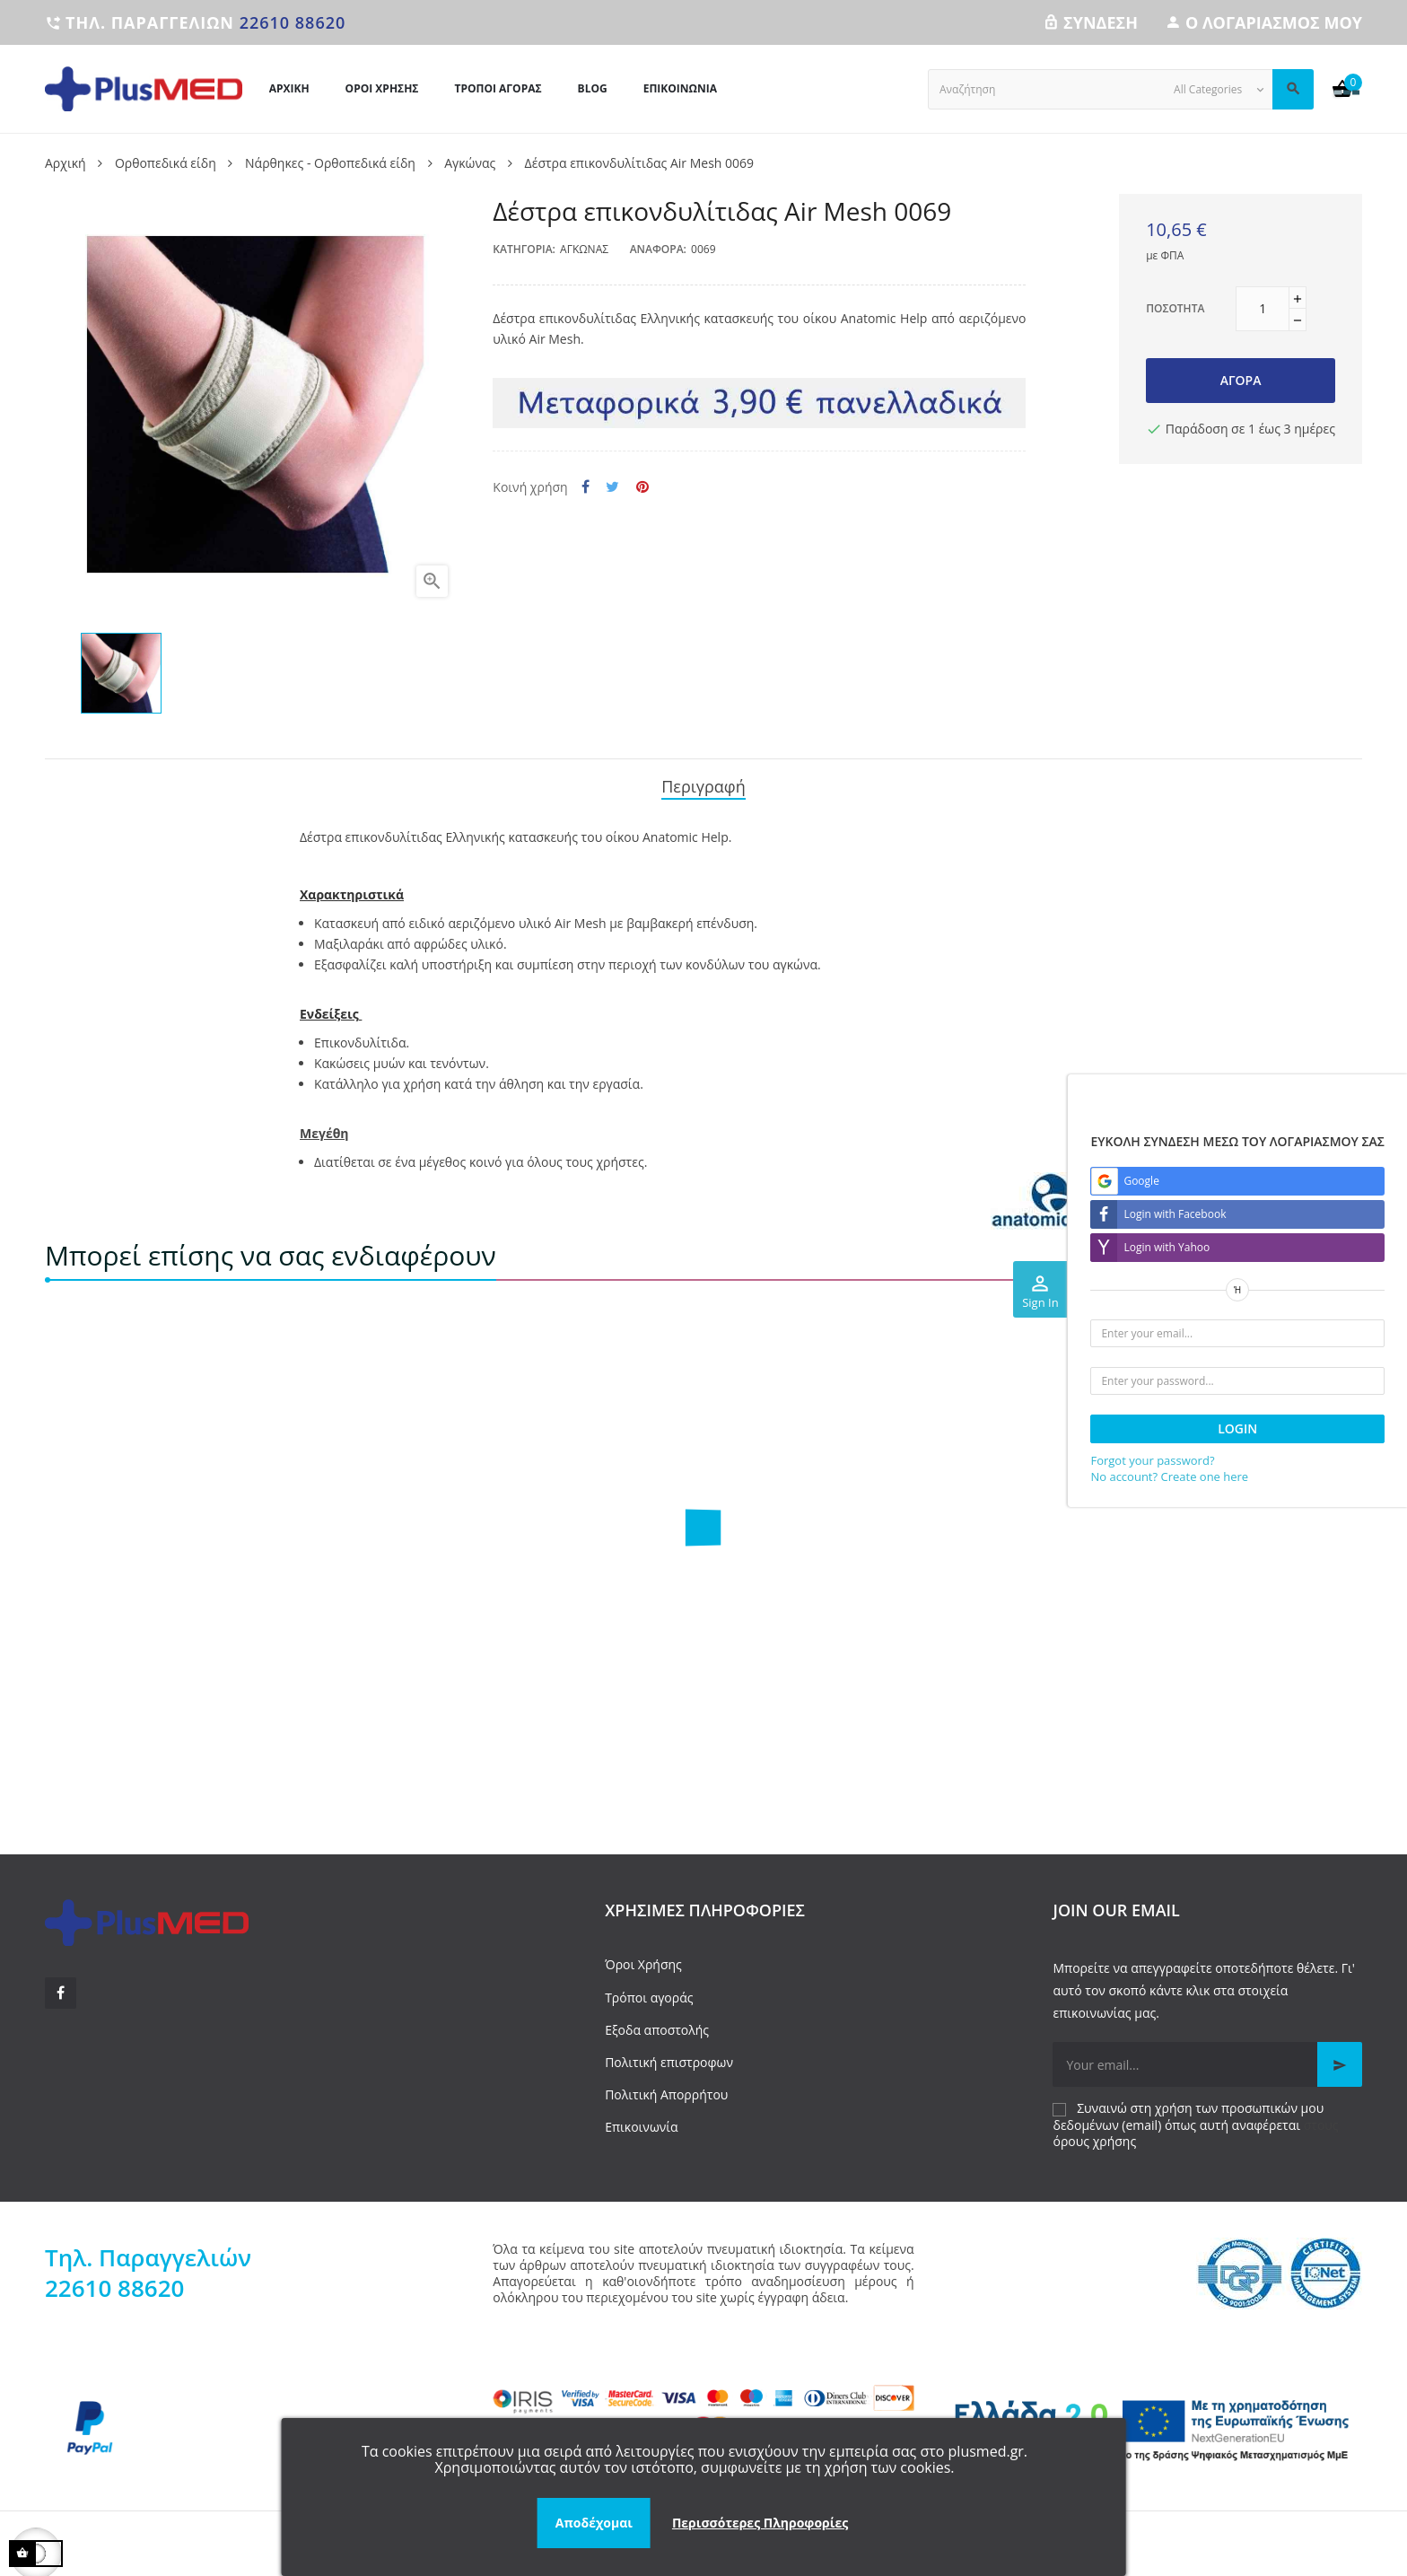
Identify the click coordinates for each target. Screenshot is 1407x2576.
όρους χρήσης (1094, 2134)
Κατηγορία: (524, 249)
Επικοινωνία (641, 2121)
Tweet (612, 486)
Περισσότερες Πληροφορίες (760, 2522)
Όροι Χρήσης (643, 1958)
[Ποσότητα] (1262, 308)
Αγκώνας (584, 249)
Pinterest (642, 486)
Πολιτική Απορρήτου (666, 2088)
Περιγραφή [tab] (703, 783)
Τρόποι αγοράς (649, 1991)
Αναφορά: (658, 249)
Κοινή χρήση (585, 486)
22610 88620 (293, 22)
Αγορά (1241, 380)
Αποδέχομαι (594, 2522)
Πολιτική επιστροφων (669, 2055)
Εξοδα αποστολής (657, 2023)
